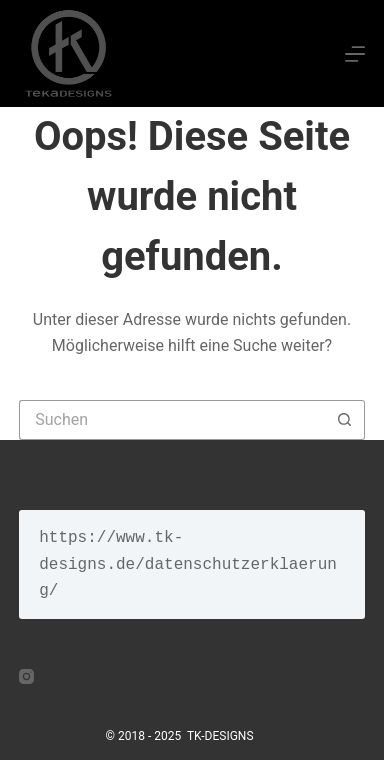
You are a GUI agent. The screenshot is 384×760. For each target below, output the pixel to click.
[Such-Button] (345, 420)
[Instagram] (26, 676)
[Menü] (355, 54)
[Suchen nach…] (172, 420)
